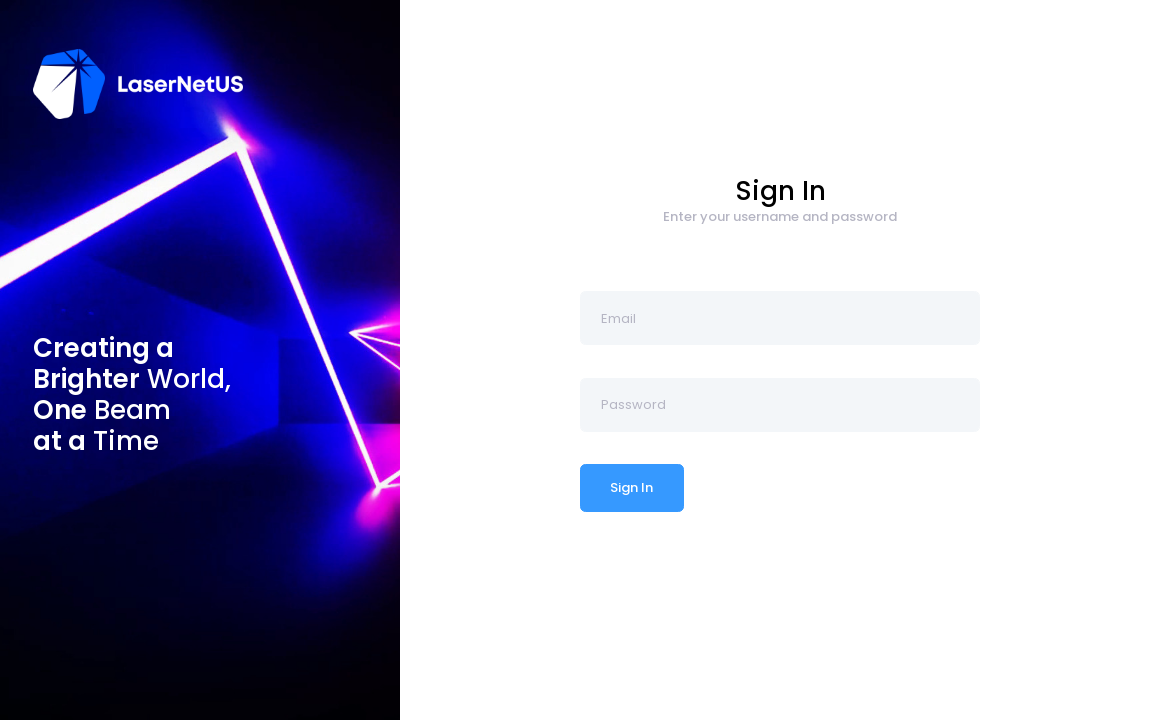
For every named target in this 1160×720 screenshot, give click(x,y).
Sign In (631, 487)
